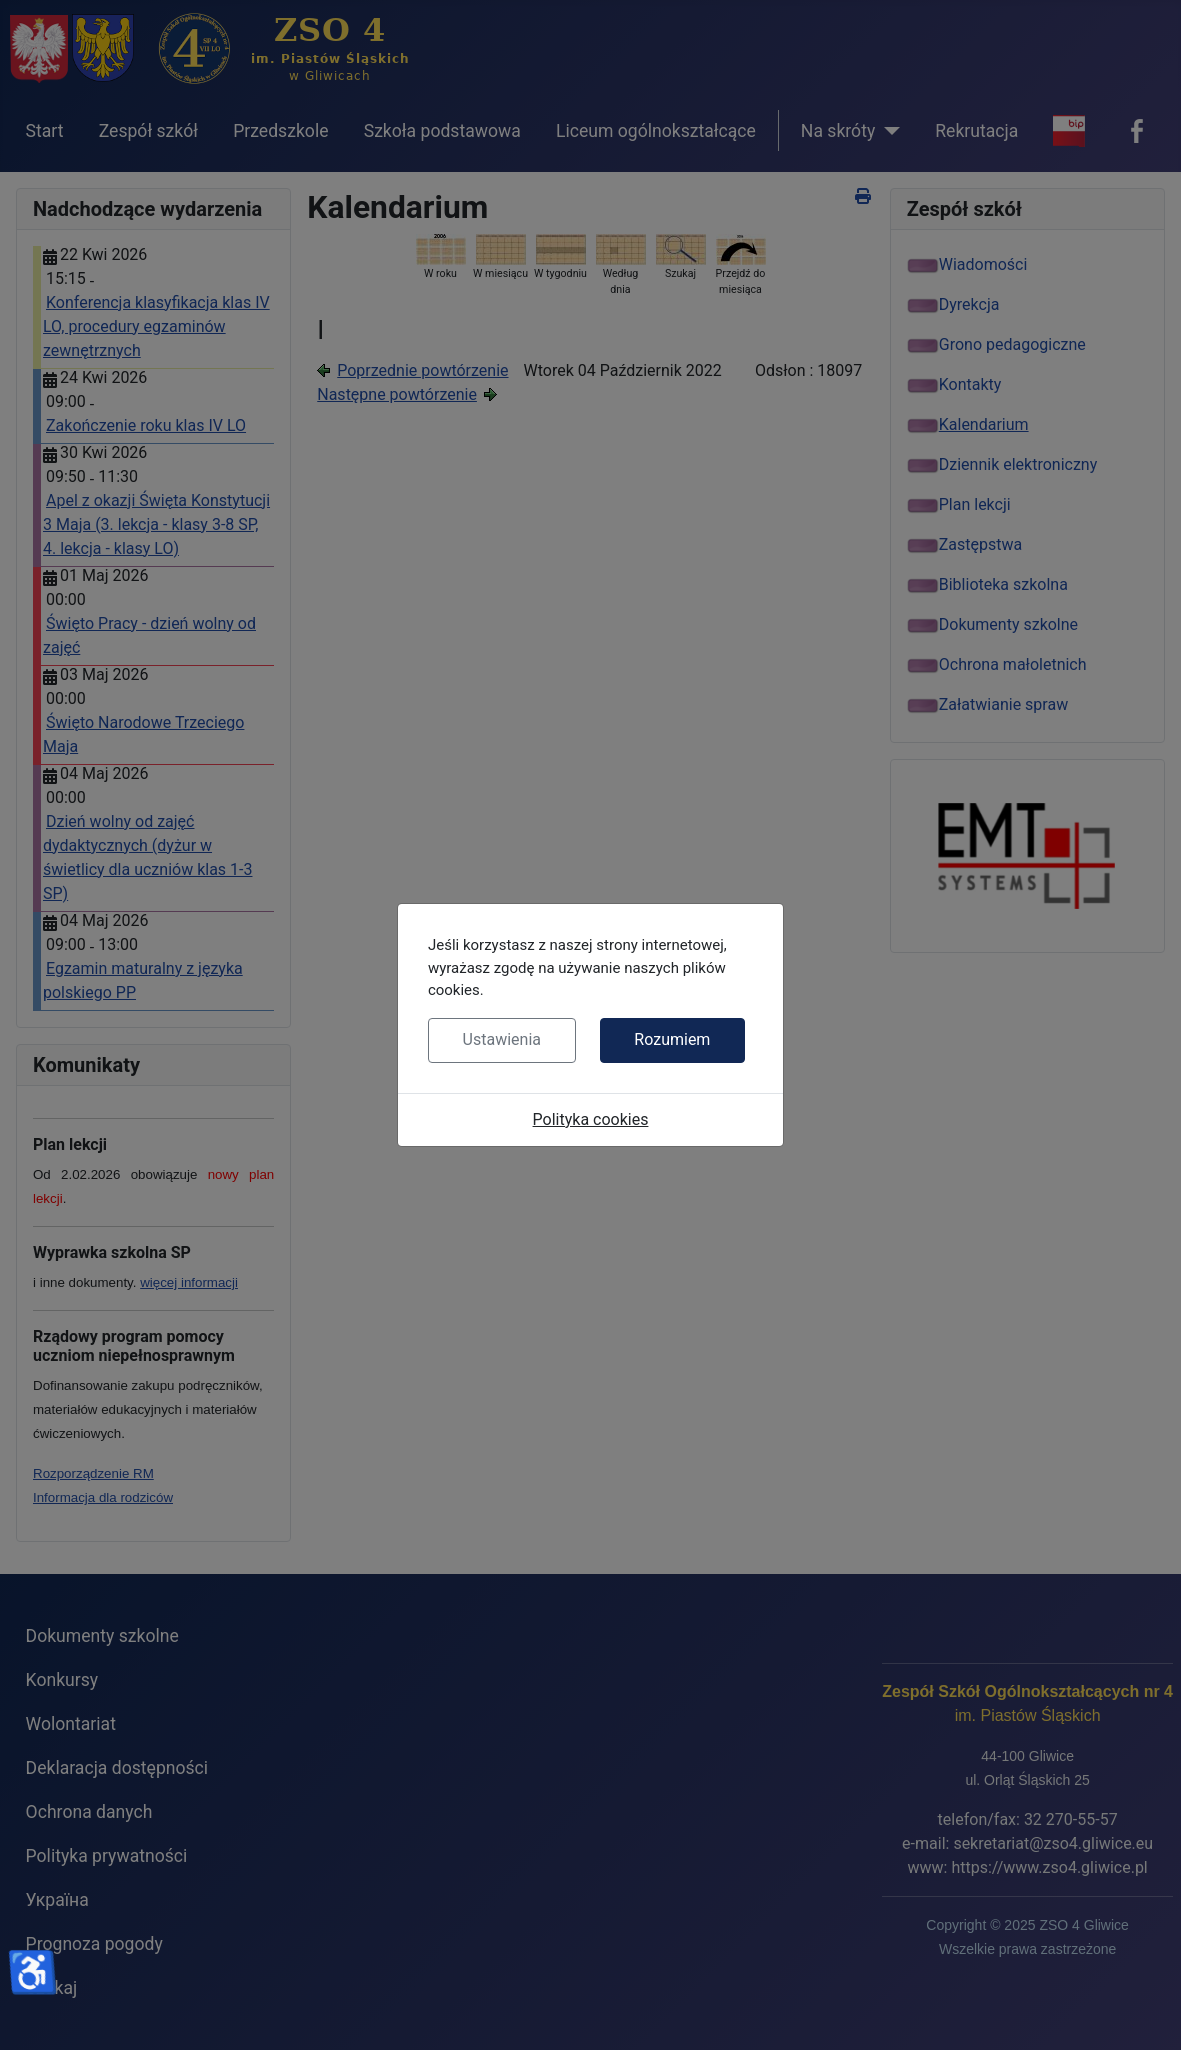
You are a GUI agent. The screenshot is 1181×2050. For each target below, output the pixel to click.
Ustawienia (502, 1039)
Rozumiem (672, 1039)
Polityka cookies (591, 1119)
